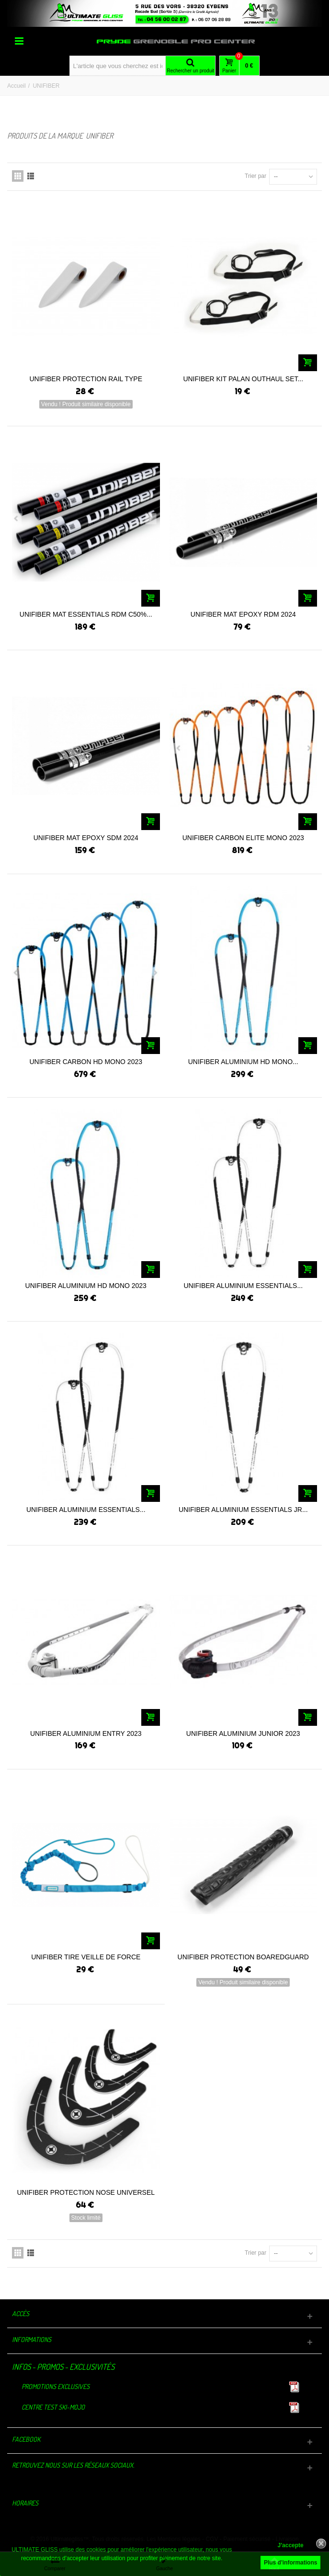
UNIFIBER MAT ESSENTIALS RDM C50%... (86, 614)
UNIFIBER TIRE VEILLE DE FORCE (85, 1957)
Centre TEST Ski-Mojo (53, 2407)
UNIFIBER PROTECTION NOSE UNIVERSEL (86, 2192)
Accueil (16, 85)
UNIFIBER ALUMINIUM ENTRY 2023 (86, 1733)
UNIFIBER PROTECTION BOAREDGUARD (243, 1957)
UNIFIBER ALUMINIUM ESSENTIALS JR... (243, 1509)
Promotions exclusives (56, 2386)
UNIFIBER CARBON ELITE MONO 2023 (243, 838)
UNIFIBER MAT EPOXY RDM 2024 (243, 614)
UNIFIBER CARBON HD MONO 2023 (86, 1062)
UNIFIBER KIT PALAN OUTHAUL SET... (243, 379)
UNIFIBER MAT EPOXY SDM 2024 (86, 838)
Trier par (255, 176)
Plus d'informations (291, 2562)
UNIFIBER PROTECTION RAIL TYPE (86, 379)
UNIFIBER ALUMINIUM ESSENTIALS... (243, 1285)
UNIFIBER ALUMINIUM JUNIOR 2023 (243, 1733)
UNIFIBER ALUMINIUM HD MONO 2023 (86, 1285)
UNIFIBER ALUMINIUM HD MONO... (243, 1062)
